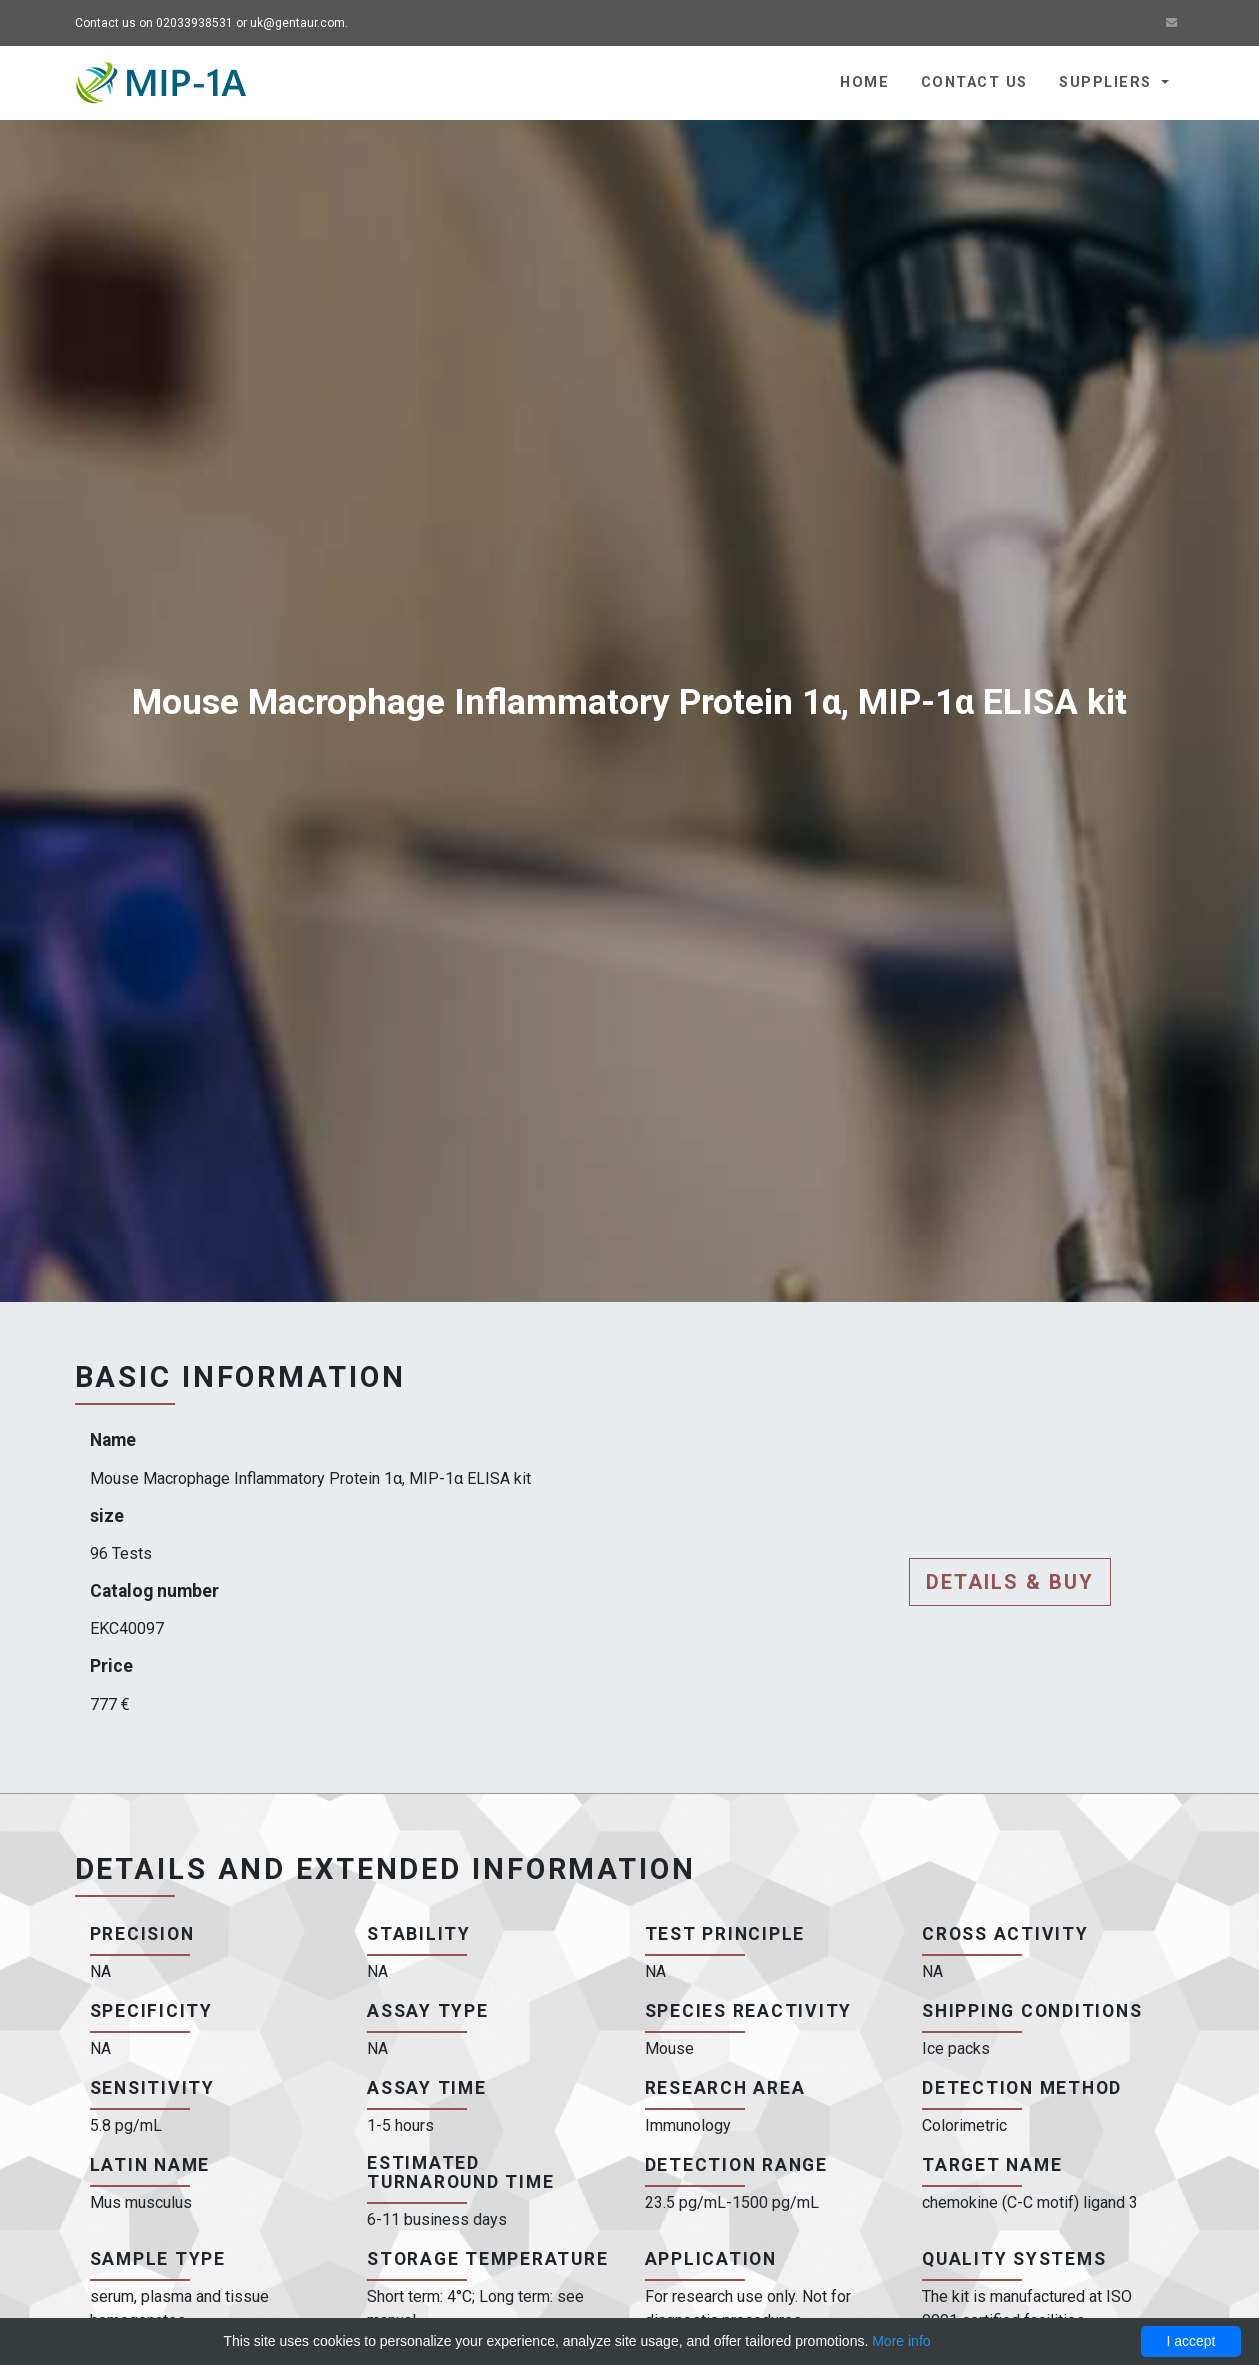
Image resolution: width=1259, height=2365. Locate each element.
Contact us (974, 82)
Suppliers (1107, 82)
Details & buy (1010, 1582)
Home (864, 82)
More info (901, 2341)
